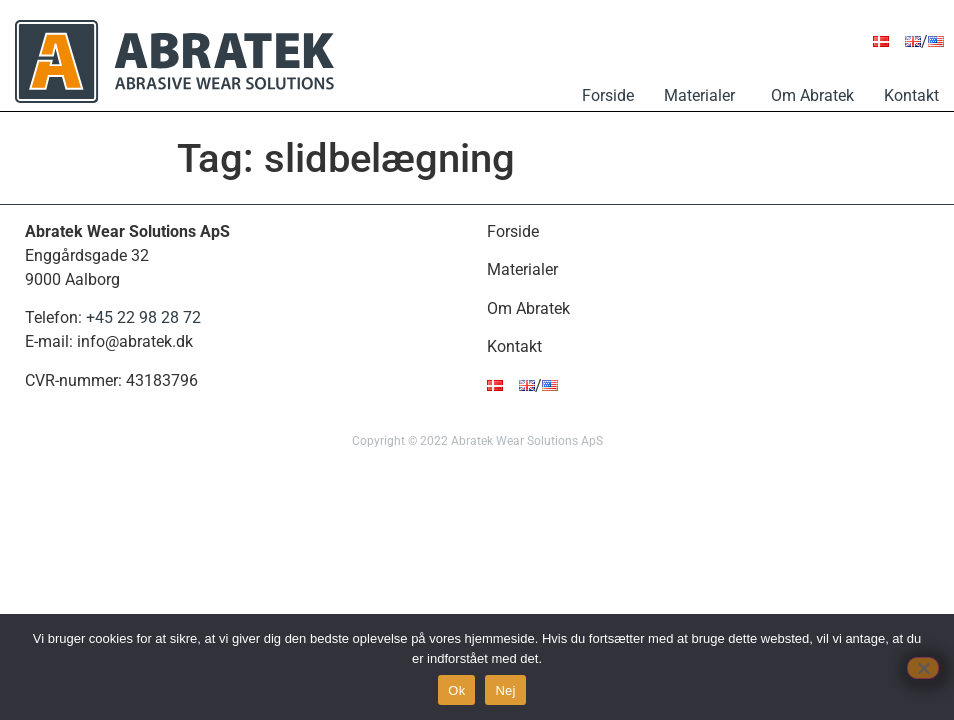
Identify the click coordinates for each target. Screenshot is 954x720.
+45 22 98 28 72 (143, 317)
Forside (608, 95)
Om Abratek (812, 95)
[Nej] (923, 668)
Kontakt (911, 95)
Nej (505, 690)
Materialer (702, 95)
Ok (456, 690)
